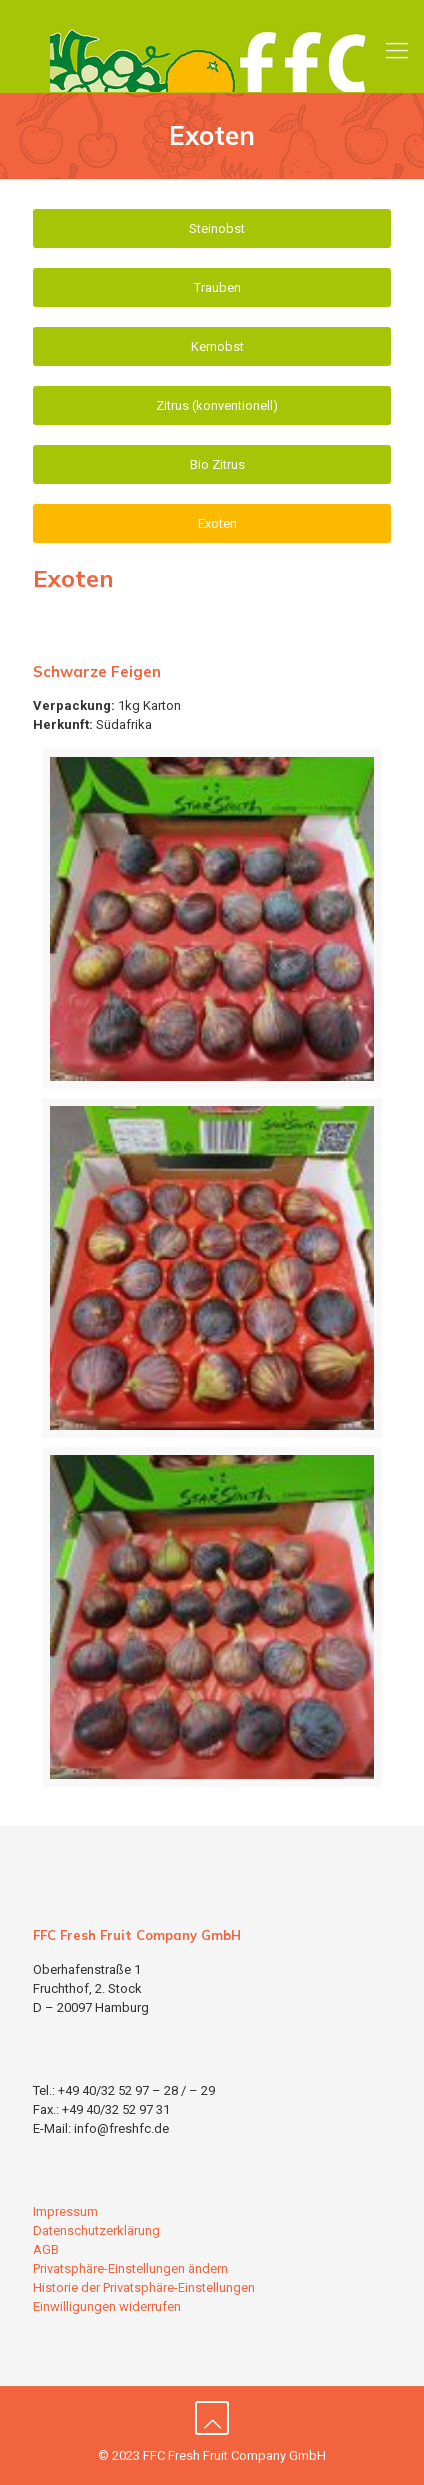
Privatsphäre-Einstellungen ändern (130, 2268)
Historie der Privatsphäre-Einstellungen (144, 2287)
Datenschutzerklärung (96, 2230)
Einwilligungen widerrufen (107, 2306)
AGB (46, 2249)
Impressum (65, 2211)
